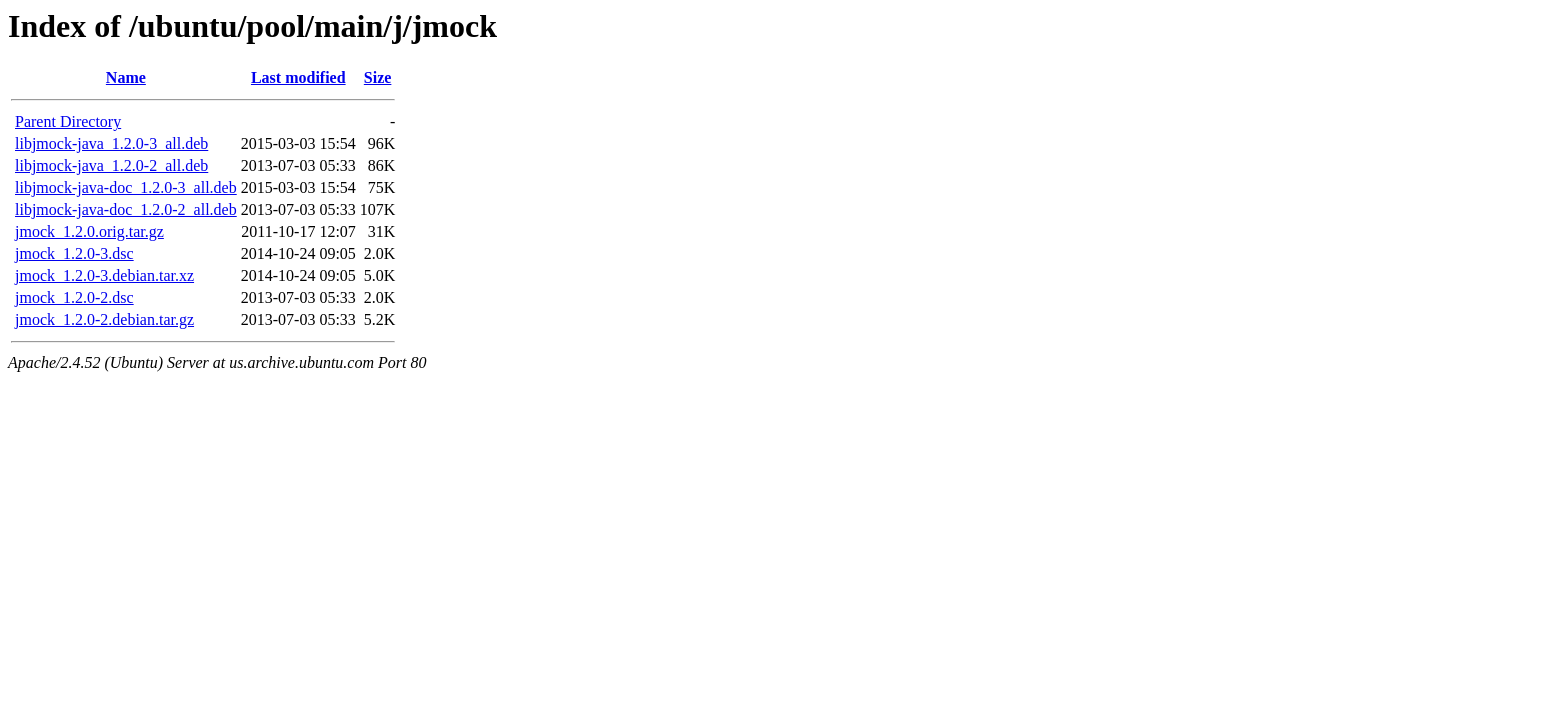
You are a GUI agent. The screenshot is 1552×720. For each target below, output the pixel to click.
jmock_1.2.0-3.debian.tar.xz (104, 275)
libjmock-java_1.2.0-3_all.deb (111, 143)
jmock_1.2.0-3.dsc (74, 253)
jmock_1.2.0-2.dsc (74, 297)
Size (378, 77)
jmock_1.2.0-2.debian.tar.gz (104, 319)
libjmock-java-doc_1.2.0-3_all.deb (126, 187)
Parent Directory (68, 121)
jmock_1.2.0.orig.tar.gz (89, 231)
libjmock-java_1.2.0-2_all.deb (111, 165)
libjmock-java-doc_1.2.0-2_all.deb (126, 209)
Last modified (298, 77)
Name (126, 77)
